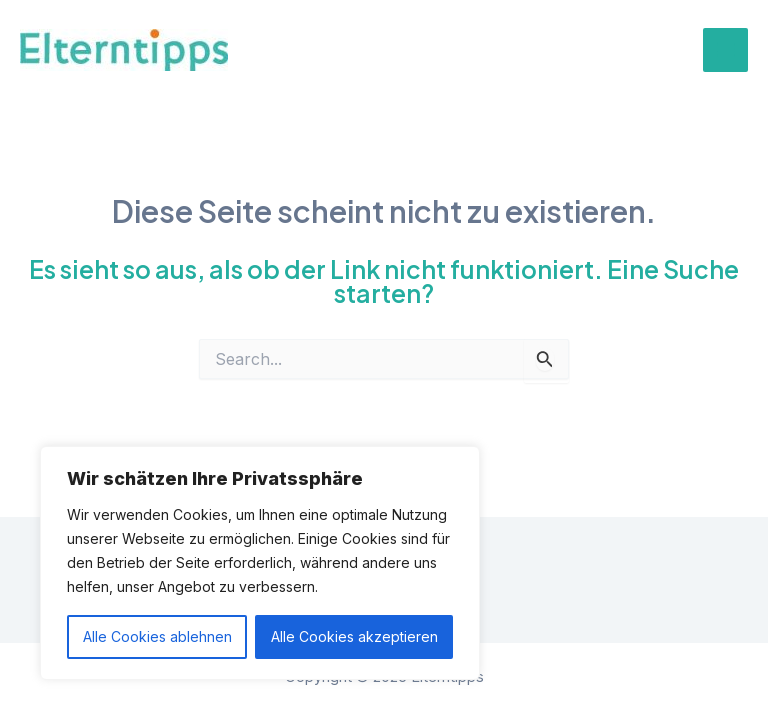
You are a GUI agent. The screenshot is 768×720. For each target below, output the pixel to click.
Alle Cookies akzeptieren (354, 636)
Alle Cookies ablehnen (157, 636)
